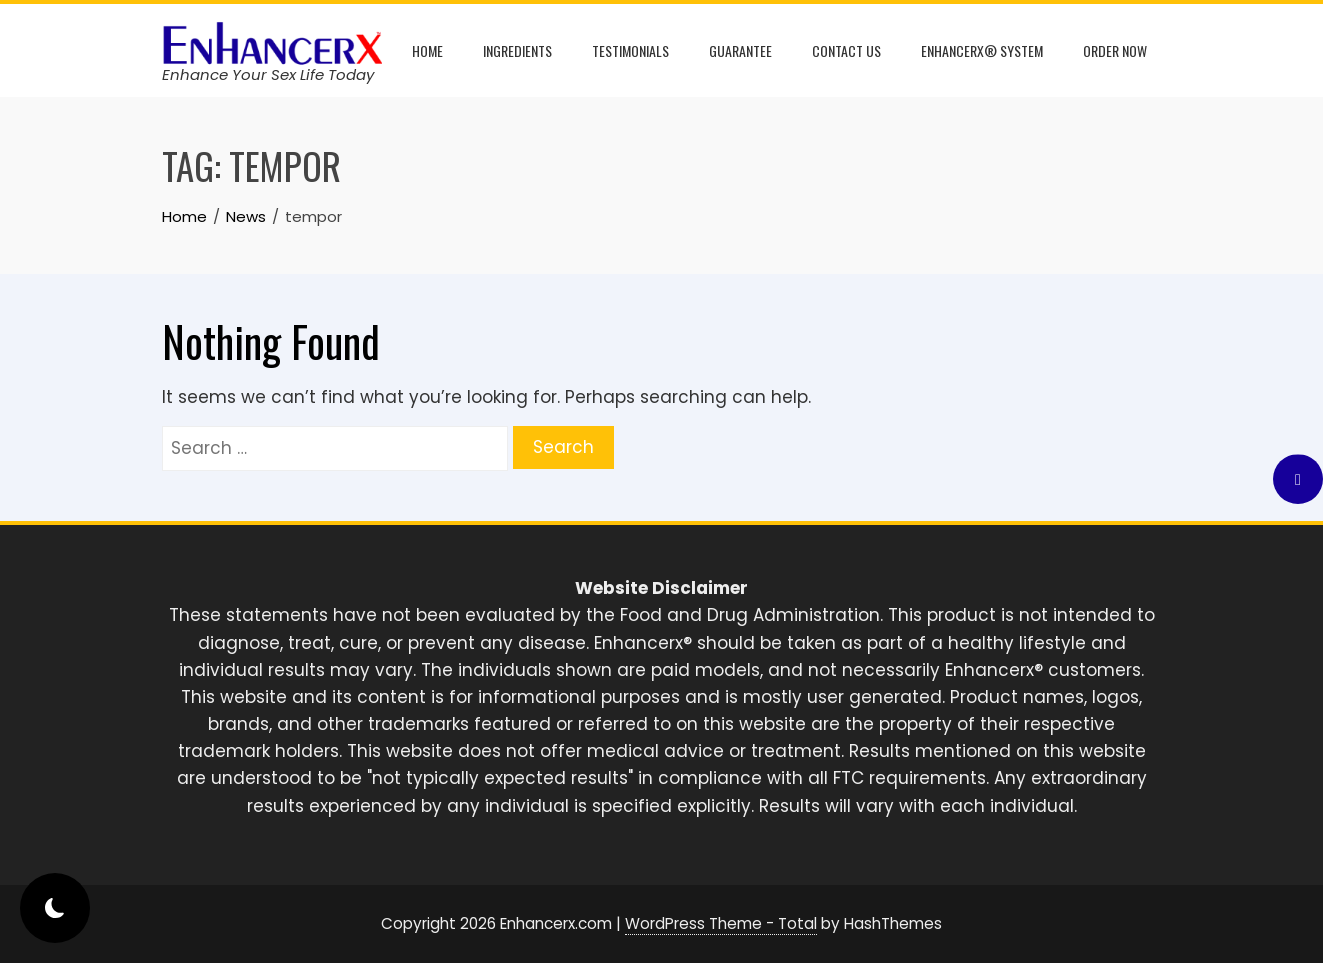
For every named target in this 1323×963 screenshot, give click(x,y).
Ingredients (517, 50)
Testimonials (630, 50)
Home (427, 50)
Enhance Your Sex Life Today (268, 74)
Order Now (1115, 50)
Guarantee (740, 50)
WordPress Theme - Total (721, 923)
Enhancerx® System (982, 50)
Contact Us (846, 50)
